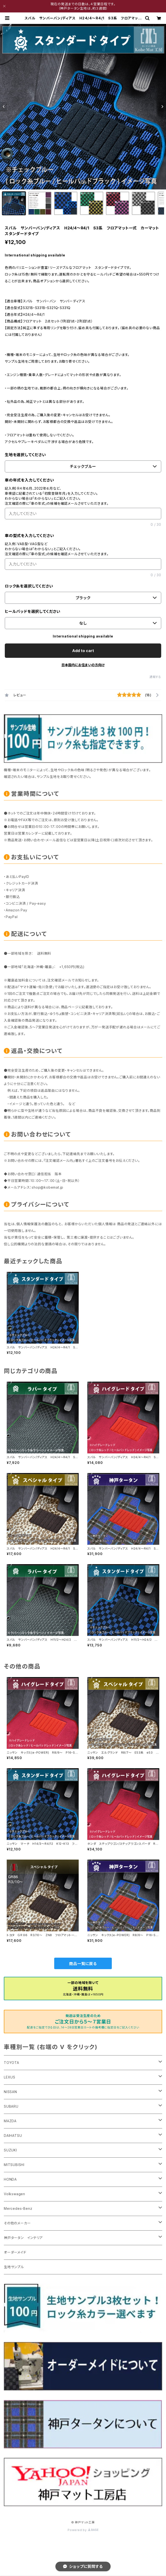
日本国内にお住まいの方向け (83, 665)
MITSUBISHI (14, 2165)
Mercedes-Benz (18, 2208)
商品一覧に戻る (83, 1963)
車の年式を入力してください (29, 480)
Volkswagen (14, 2194)
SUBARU (11, 2106)
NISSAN (10, 2092)
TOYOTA (11, 2063)
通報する (155, 677)
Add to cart (83, 650)
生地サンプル (14, 2267)
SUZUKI (10, 2150)
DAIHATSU (13, 2135)
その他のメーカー (17, 2223)
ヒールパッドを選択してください (32, 611)
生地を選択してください (25, 454)
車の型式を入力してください (29, 535)
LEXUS (9, 2077)
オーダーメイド (15, 2252)
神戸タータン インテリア (23, 2238)
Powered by (83, 2530)
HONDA (10, 2179)
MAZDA (10, 2121)
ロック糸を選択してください (29, 586)
